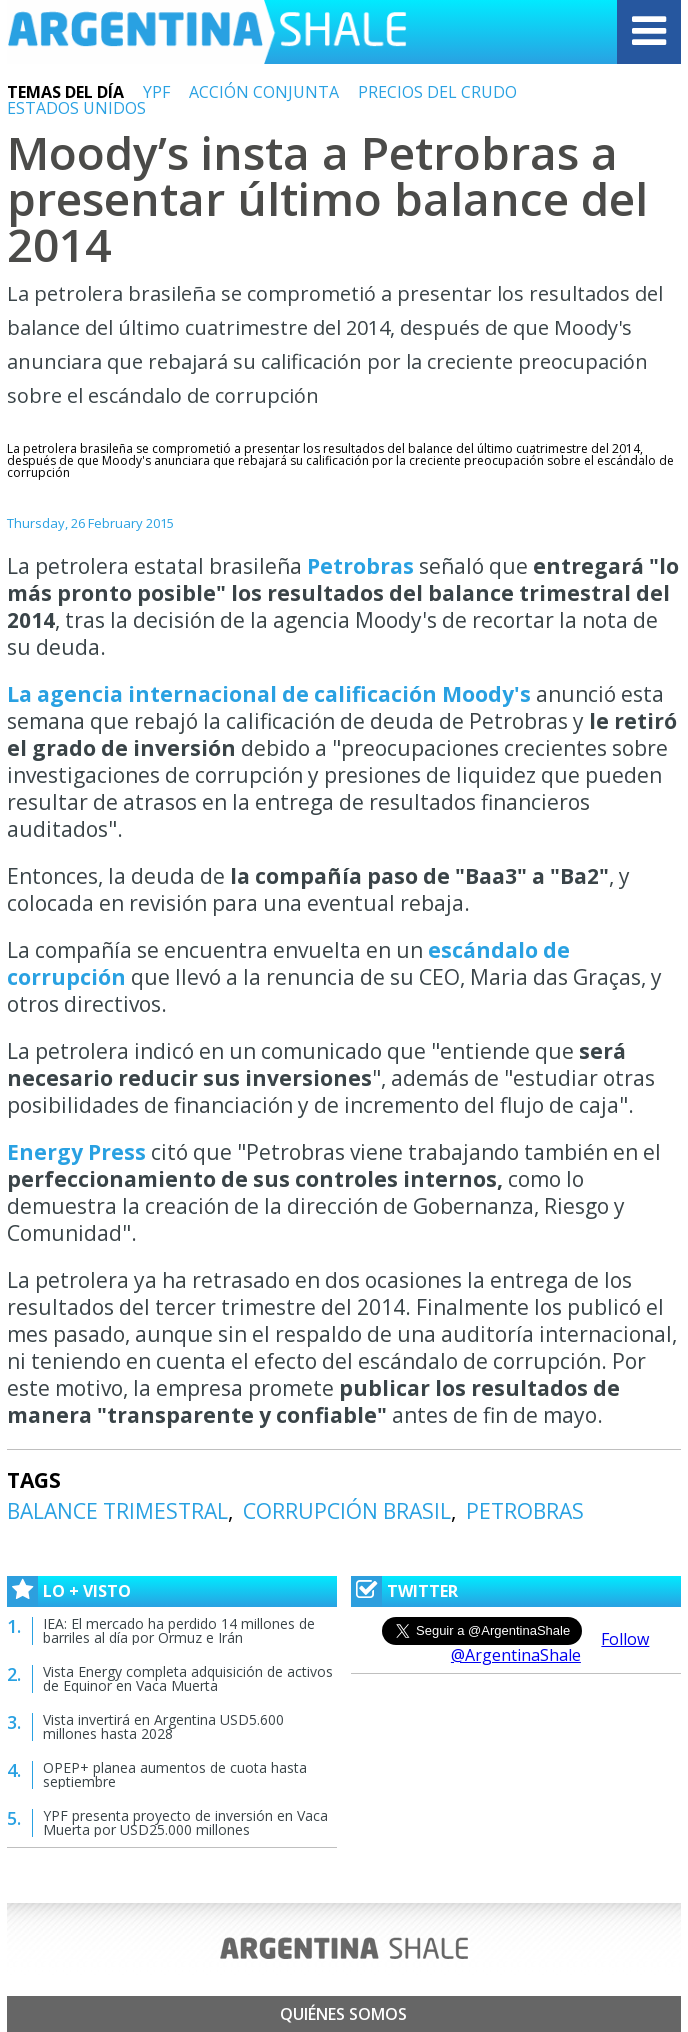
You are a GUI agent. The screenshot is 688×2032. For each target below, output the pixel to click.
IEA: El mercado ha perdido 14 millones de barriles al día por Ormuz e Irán (179, 1630)
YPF (156, 92)
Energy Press (79, 1152)
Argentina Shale (207, 32)
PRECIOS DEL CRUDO (437, 92)
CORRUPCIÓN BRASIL (347, 1511)
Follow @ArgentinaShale (550, 1647)
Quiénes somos (343, 2014)
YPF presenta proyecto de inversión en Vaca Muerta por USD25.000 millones (185, 1822)
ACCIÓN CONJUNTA (264, 92)
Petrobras (363, 566)
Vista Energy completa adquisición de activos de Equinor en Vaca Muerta (188, 1678)
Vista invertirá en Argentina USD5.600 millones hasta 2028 (163, 1726)
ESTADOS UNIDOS (76, 108)
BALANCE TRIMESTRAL (117, 1511)
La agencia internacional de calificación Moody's (269, 694)
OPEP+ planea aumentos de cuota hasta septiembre (175, 1774)
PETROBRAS (525, 1511)
